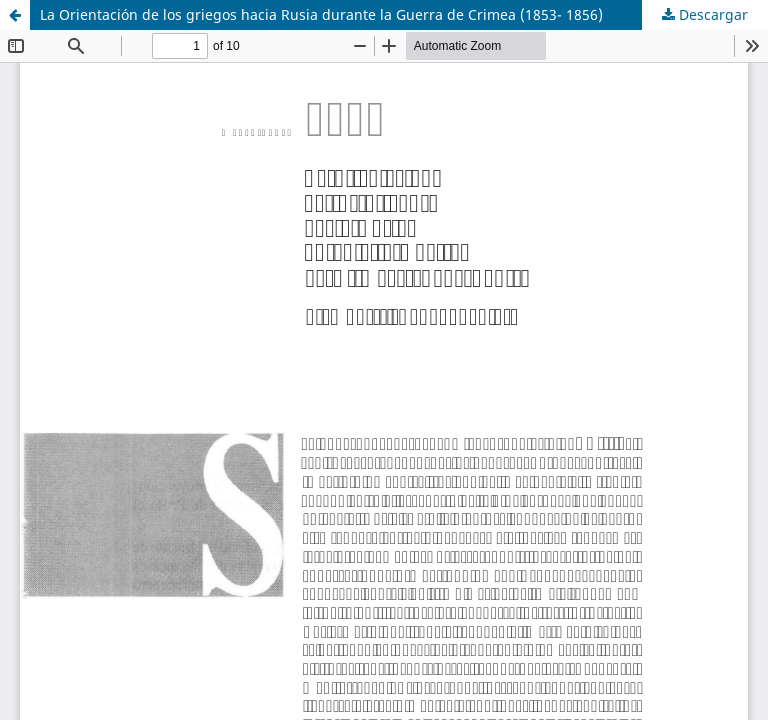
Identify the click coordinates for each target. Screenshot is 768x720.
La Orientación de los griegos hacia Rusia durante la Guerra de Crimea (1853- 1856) (321, 14)
